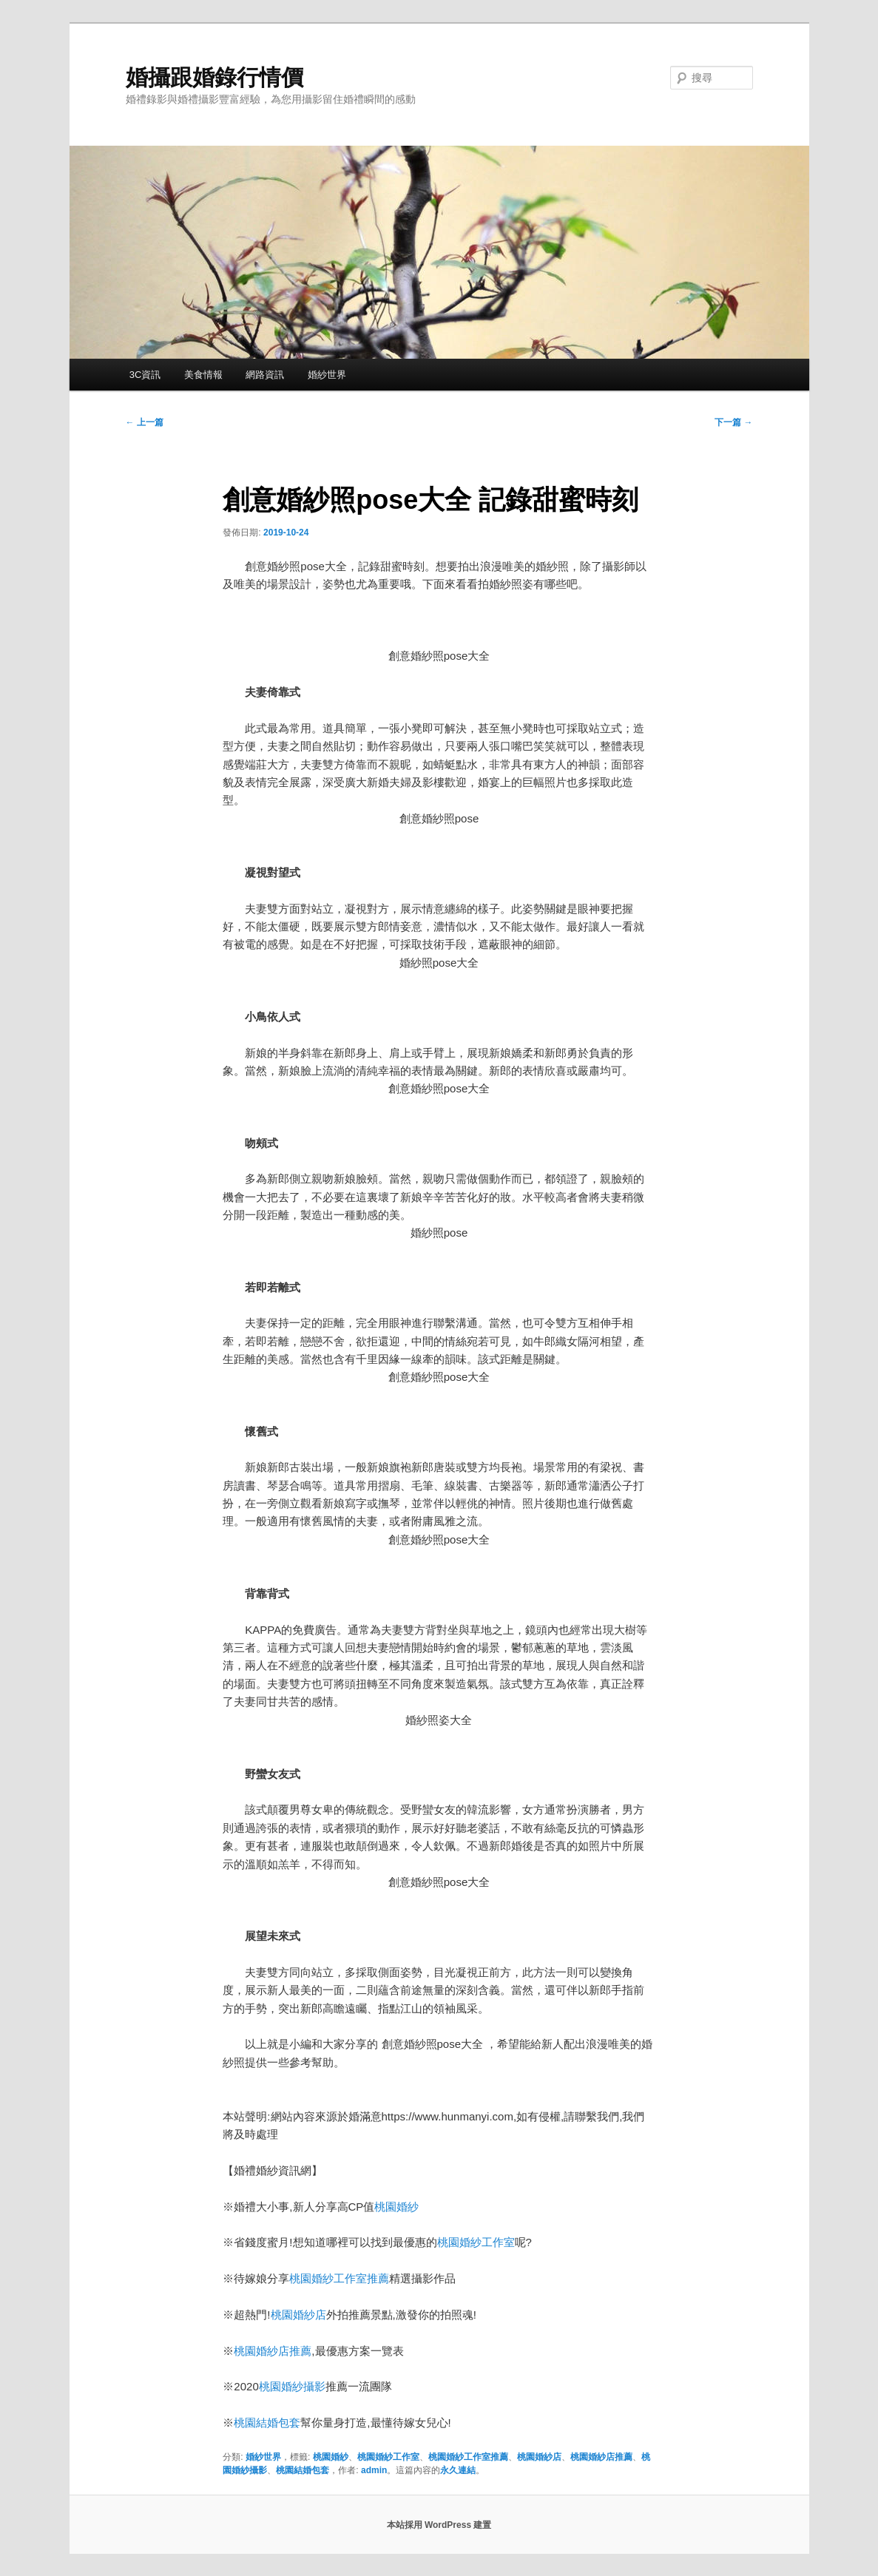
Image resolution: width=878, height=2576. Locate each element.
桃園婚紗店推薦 (272, 2351)
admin (374, 2470)
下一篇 (733, 422)
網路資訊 (265, 374)
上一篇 (144, 422)
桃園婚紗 (396, 2206)
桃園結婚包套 (267, 2422)
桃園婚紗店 (298, 2314)
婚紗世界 (327, 374)
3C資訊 (145, 374)
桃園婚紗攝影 (292, 2386)
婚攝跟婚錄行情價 (214, 77)
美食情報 (203, 374)
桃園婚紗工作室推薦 (339, 2278)
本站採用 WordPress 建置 (439, 2525)
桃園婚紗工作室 (476, 2242)
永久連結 (458, 2470)
